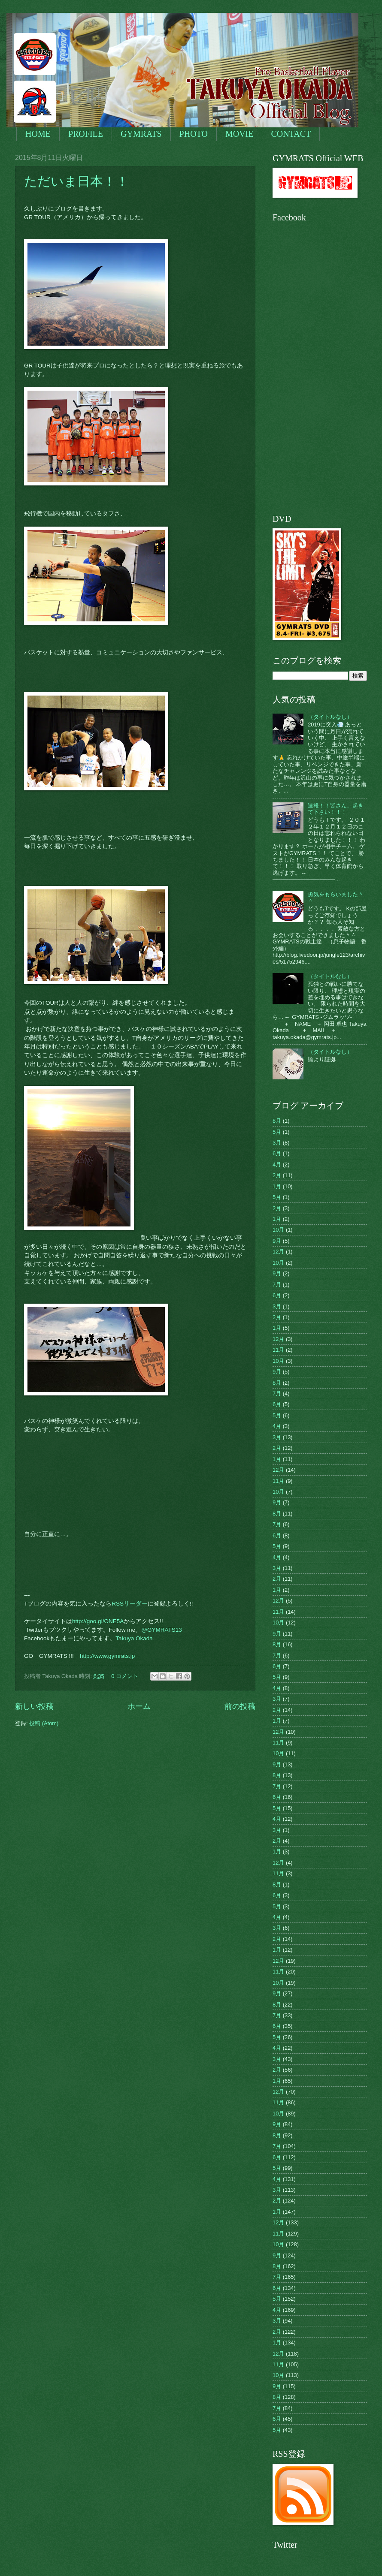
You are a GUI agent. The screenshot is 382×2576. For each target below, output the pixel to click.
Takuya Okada (133, 1638)
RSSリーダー (130, 1603)
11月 (278, 1350)
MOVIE (239, 134)
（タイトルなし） (330, 717)
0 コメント (124, 1676)
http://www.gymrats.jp (107, 1656)
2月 (277, 1175)
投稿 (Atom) (43, 1723)
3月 (277, 1142)
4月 (277, 1164)
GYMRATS (141, 134)
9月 (277, 1241)
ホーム (139, 1706)
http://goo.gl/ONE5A (98, 1621)
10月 (278, 1229)
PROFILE (85, 134)
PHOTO (193, 134)
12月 (278, 1251)
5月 (277, 1132)
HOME (38, 134)
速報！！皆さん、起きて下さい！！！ (336, 808)
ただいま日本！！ (95, 181)
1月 (277, 1186)
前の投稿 (239, 1706)
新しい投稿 (34, 1706)
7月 (277, 1284)
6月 (277, 1153)
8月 (277, 1121)
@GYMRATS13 (161, 1630)
